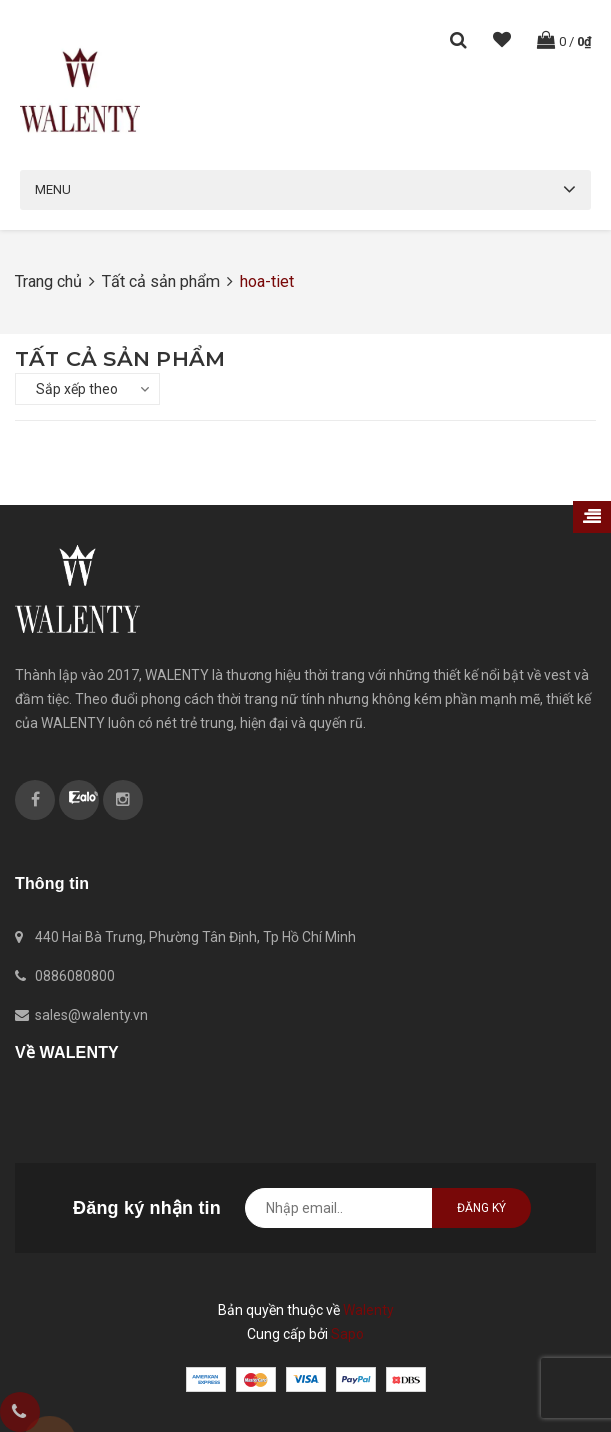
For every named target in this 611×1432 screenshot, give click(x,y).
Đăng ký (481, 1208)
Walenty (368, 1310)
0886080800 (75, 976)
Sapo (347, 1334)
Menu (53, 189)
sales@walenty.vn (91, 1015)
